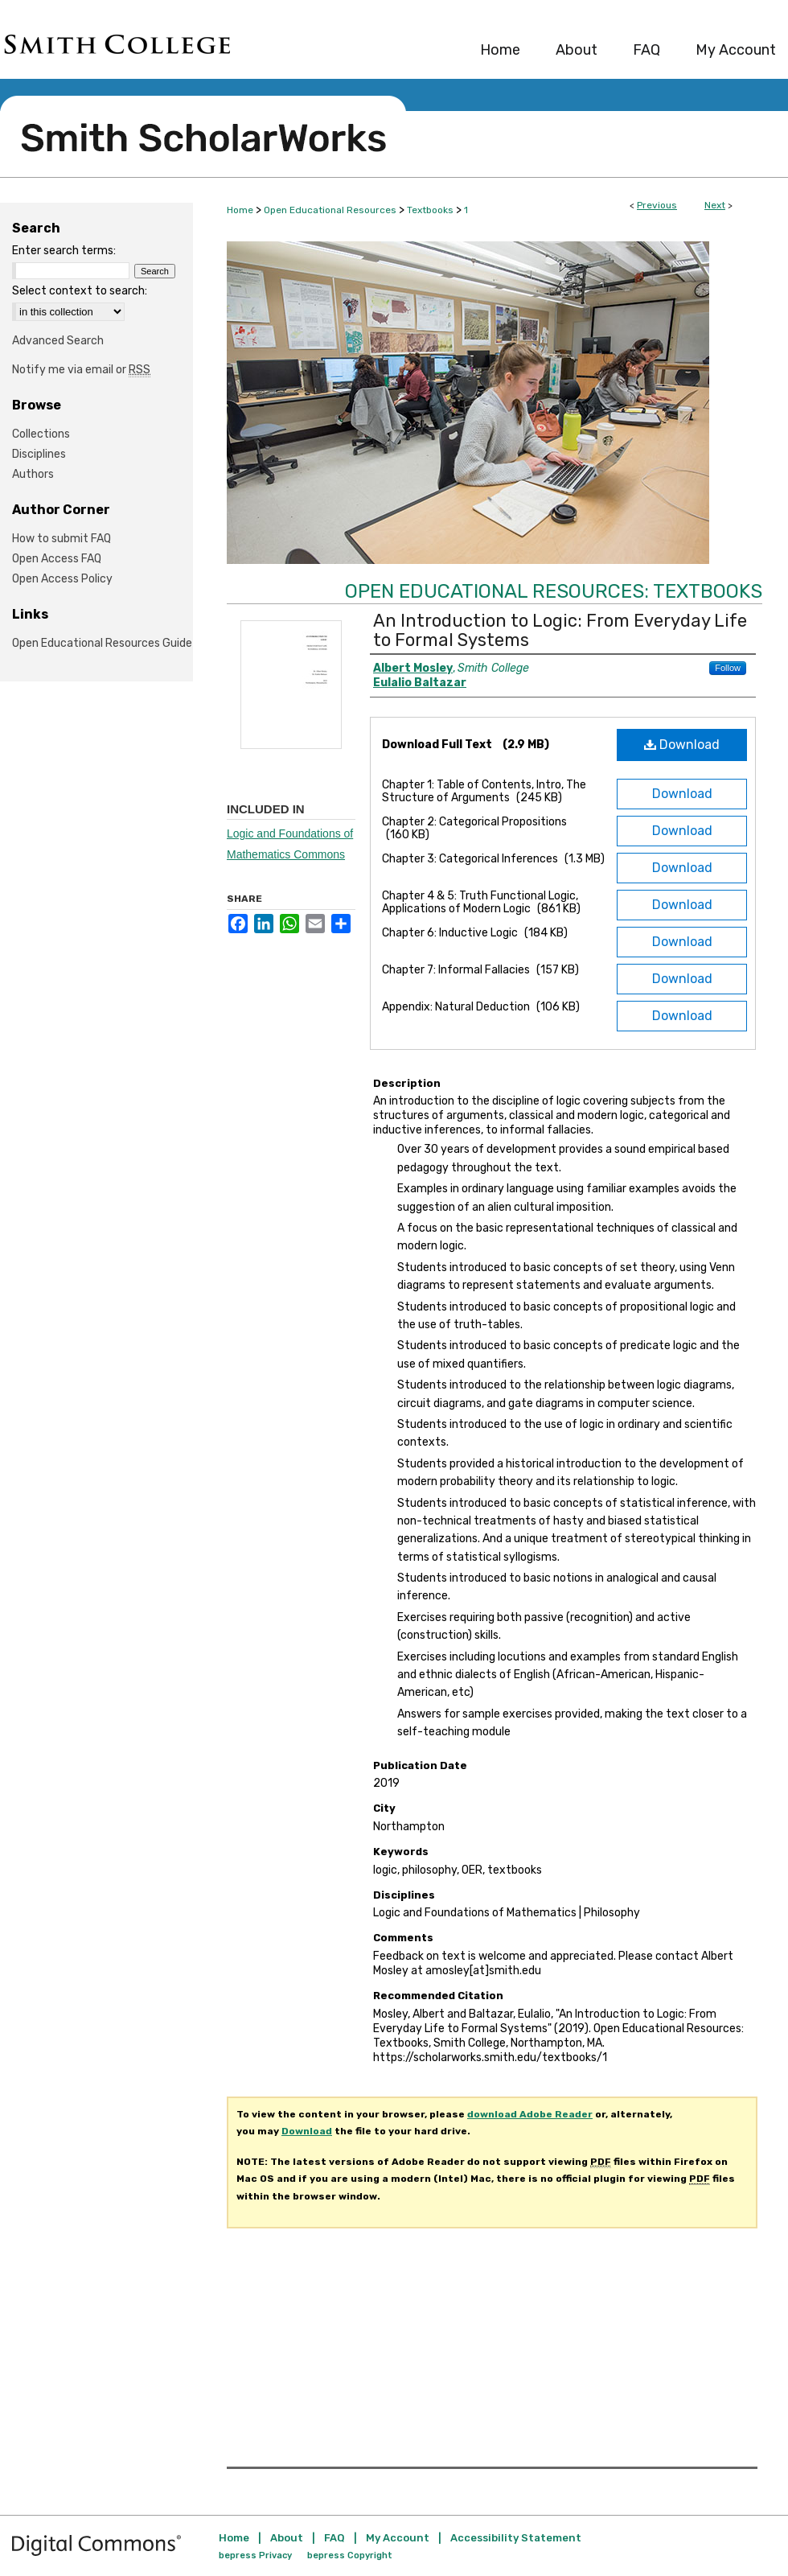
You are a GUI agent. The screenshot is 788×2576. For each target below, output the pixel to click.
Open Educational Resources (330, 210)
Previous (657, 205)
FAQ (334, 2538)
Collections (41, 434)
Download (682, 744)
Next (714, 205)
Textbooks (430, 210)
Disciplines (39, 454)
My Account (397, 2538)
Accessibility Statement (515, 2538)
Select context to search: (79, 291)
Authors (33, 474)
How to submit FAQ (61, 538)
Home (240, 210)
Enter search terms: (64, 250)
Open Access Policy (62, 579)
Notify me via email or (81, 370)
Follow (728, 668)
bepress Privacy (255, 2555)
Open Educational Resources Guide (102, 643)
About (286, 2538)
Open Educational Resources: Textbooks (553, 591)
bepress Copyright (349, 2555)
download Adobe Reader (530, 2114)
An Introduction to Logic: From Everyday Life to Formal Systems (560, 630)
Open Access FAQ (56, 559)
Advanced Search (58, 341)
